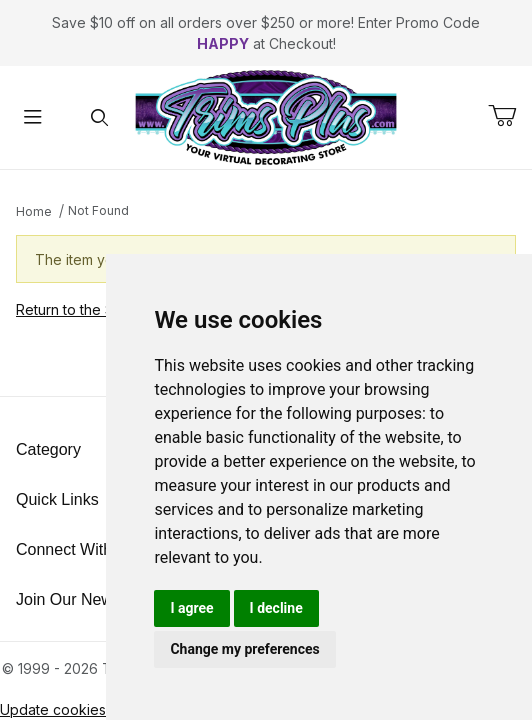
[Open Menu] (33, 117)
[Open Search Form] (100, 117)
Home (34, 211)
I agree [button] (191, 608)
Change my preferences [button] (244, 649)
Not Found (98, 210)
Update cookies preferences (96, 709)
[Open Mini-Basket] (510, 116)
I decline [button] (276, 608)
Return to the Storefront (94, 309)
